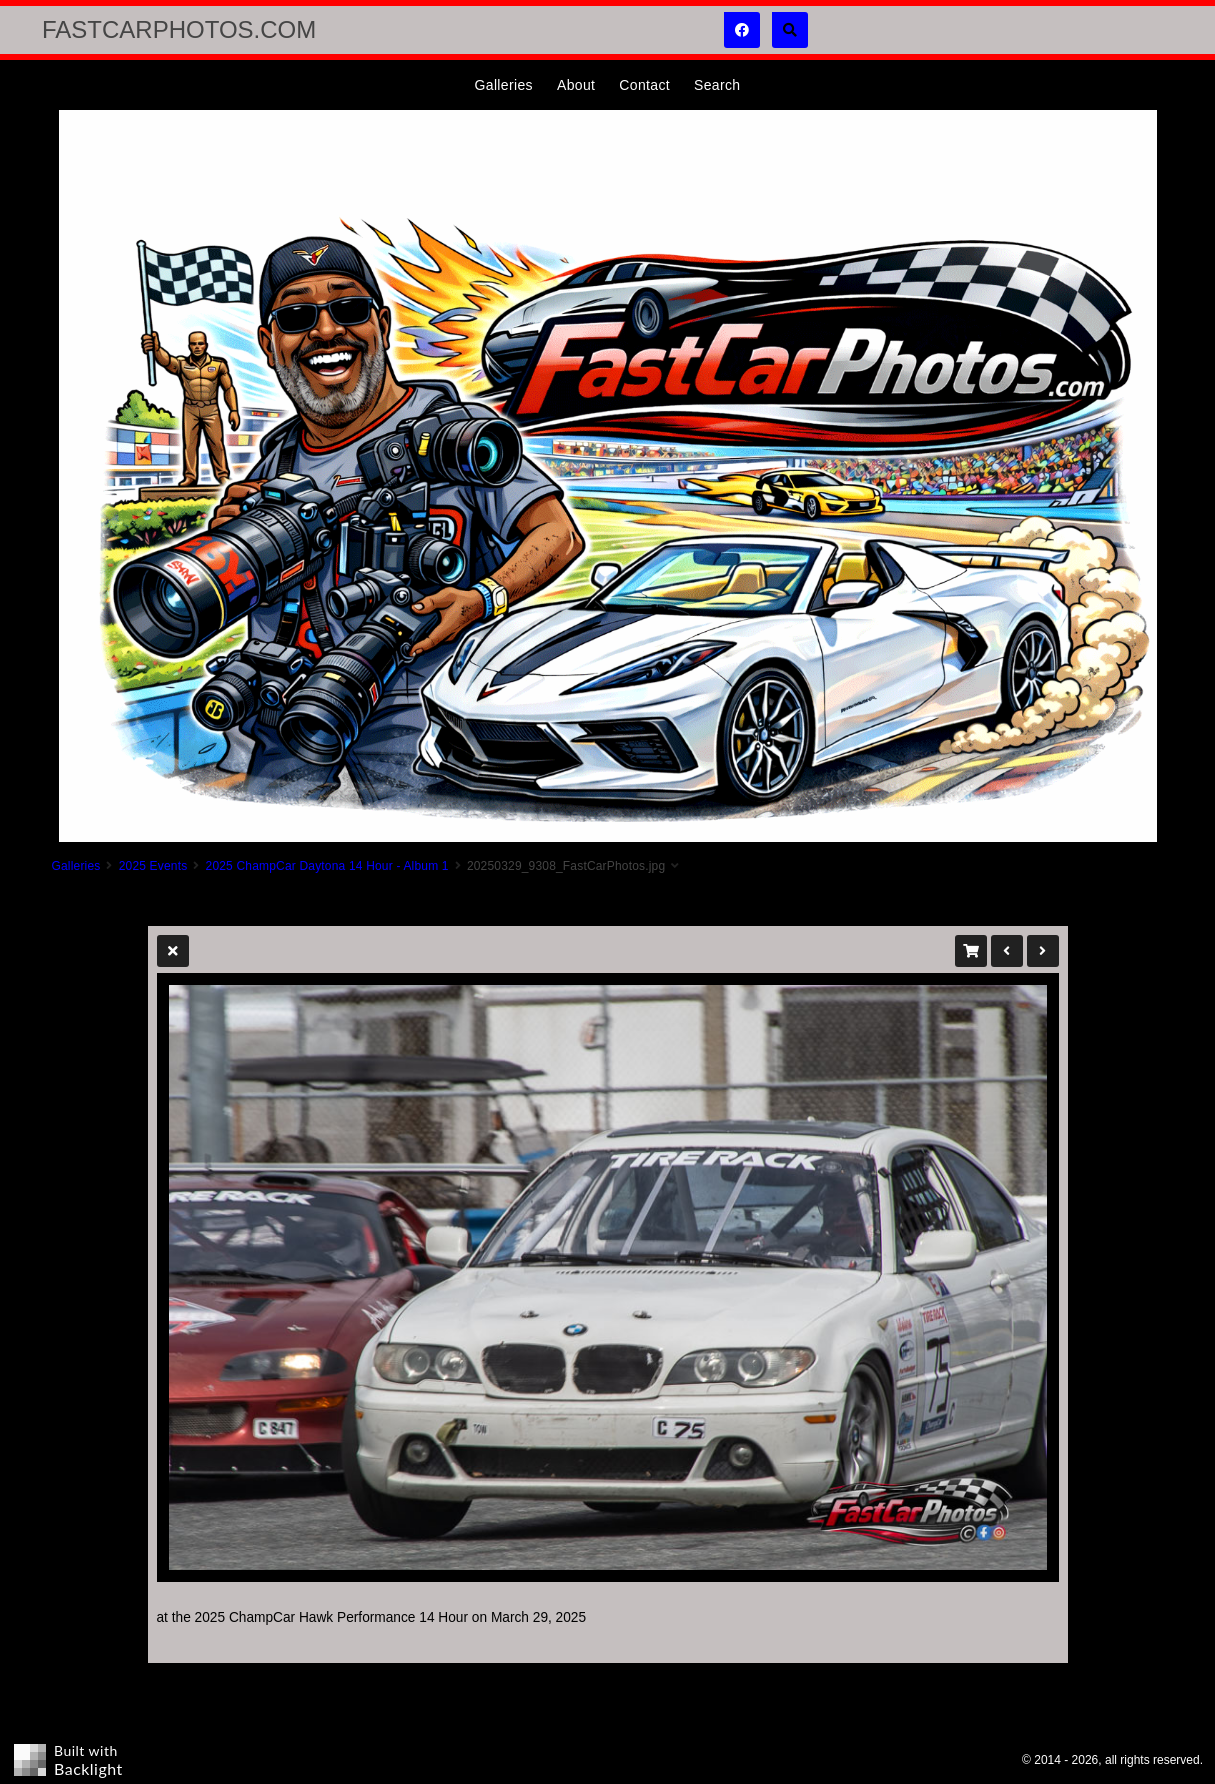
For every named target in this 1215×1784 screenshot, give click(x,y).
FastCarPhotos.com (179, 29)
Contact (644, 85)
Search (717, 85)
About (576, 85)
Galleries (504, 85)
